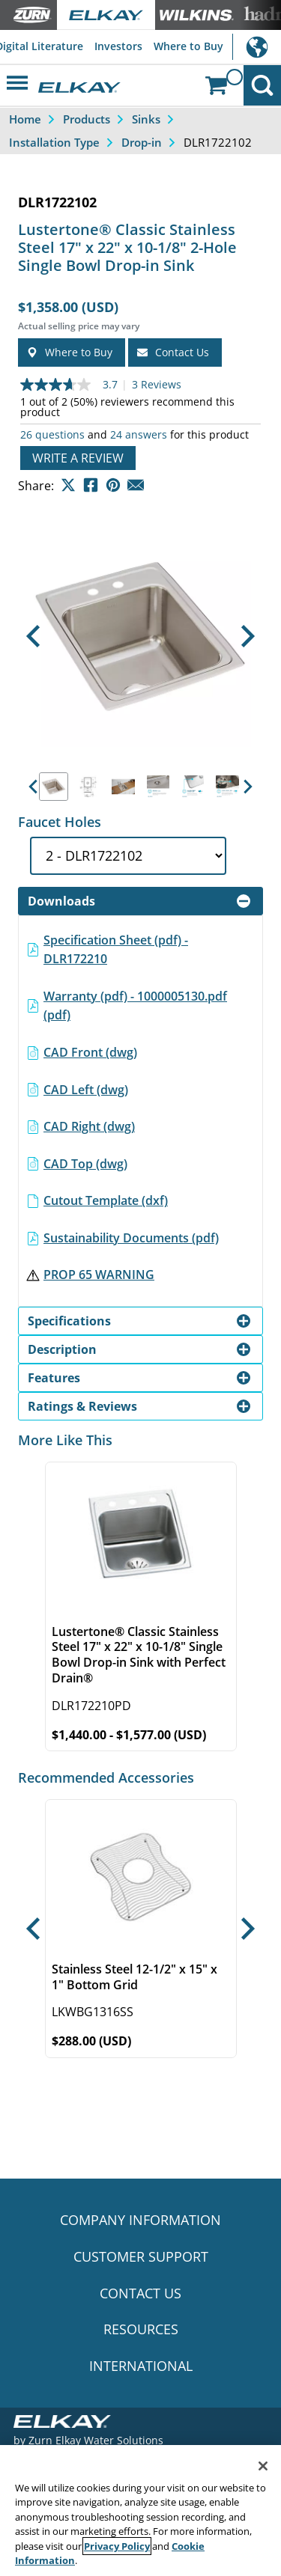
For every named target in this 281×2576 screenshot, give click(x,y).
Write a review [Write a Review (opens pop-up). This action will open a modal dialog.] (78, 458)
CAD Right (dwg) (89, 1126)
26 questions (52, 435)
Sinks (146, 119)
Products (86, 119)
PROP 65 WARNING (98, 1274)
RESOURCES (140, 2329)
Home (25, 119)
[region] (140, 2510)
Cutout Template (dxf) (105, 1200)
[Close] (263, 2466)
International (256, 47)
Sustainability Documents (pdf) (131, 1238)
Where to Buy (188, 46)
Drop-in (141, 142)
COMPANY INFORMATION (140, 2219)
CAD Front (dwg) (90, 1052)
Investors (118, 46)
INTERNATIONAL (141, 2365)
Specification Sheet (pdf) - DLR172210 (115, 950)
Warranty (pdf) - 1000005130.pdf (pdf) (135, 1006)
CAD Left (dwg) (85, 1089)
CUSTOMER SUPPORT (140, 2256)
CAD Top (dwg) (85, 1164)
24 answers (138, 435)
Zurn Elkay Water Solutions (95, 2440)
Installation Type (54, 142)
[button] (32, 636)
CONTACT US (140, 2293)
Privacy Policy (117, 2546)
